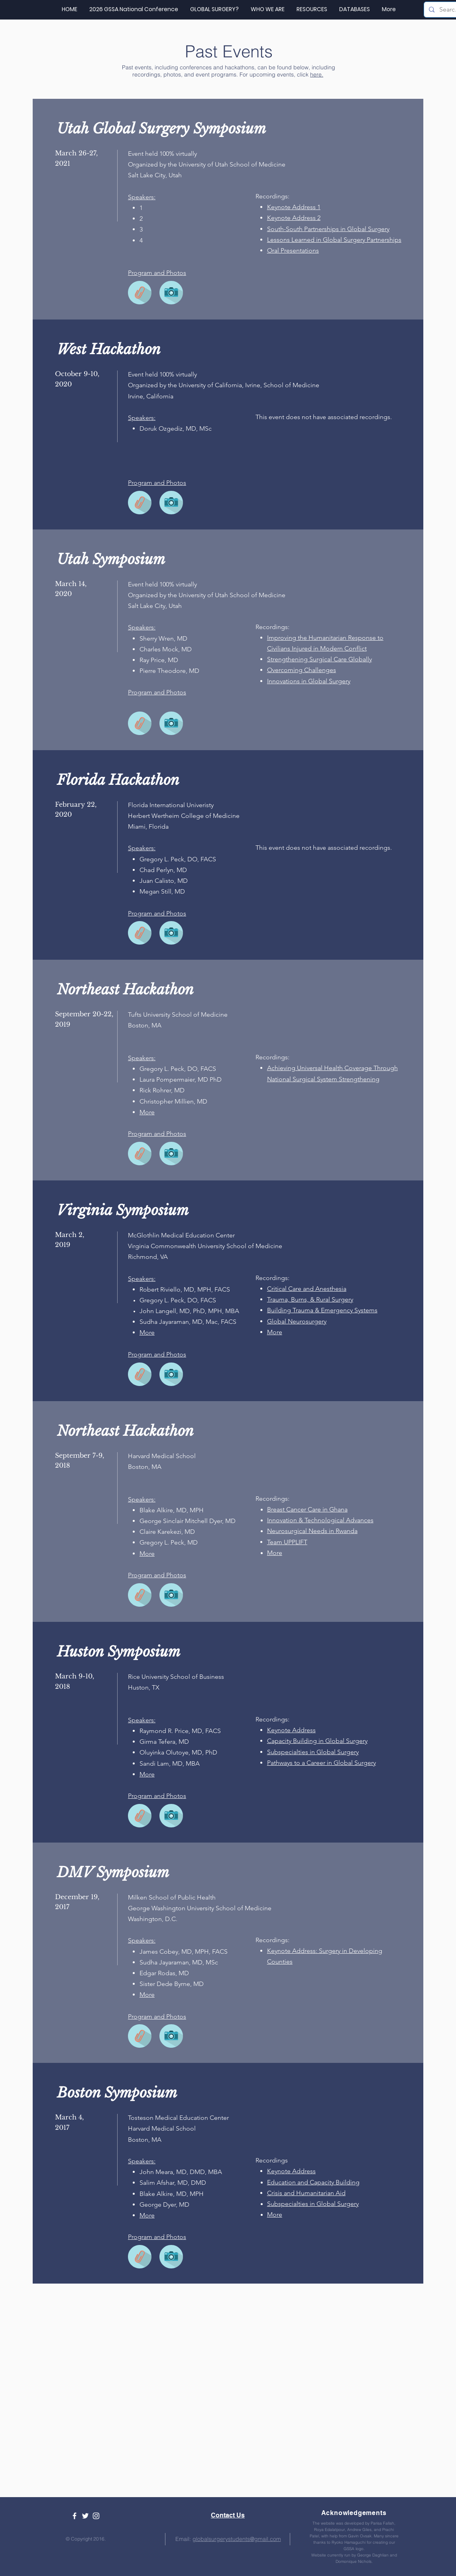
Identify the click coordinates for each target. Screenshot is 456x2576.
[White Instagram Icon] (96, 2515)
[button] (312, 9)
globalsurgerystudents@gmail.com (237, 2539)
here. (316, 74)
